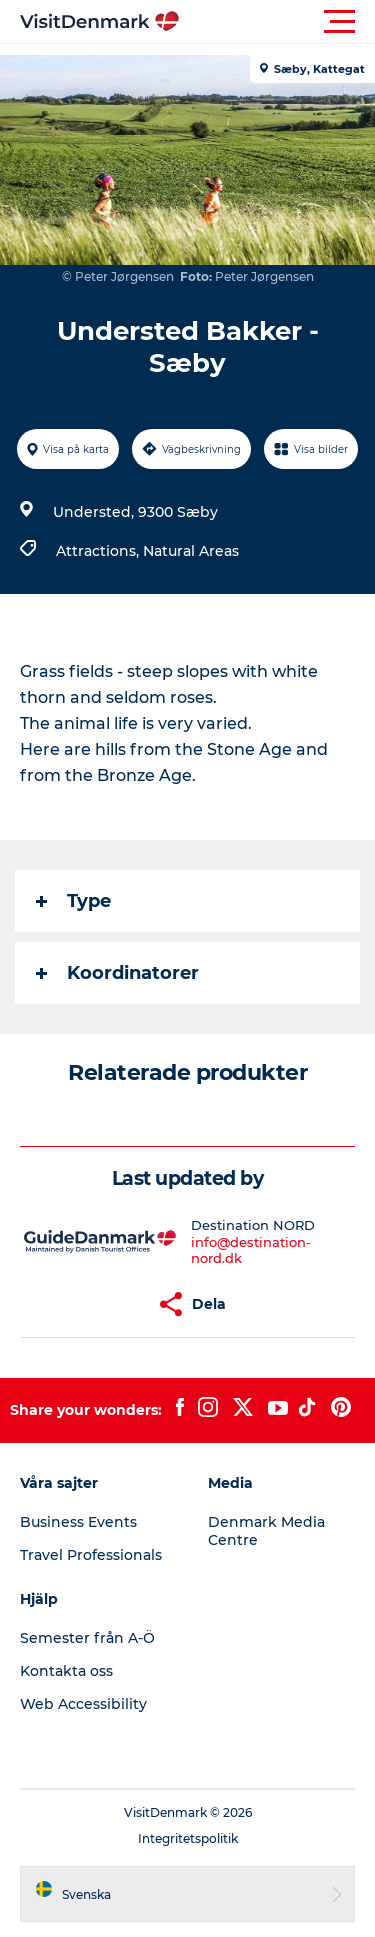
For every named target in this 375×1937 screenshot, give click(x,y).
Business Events (78, 1522)
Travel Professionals (91, 1555)
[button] (277, 22)
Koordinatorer (117, 973)
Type (73, 901)
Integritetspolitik (188, 1838)
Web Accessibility (83, 1704)
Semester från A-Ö (87, 1638)
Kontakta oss (66, 1671)
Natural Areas (191, 551)
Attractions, (99, 551)
